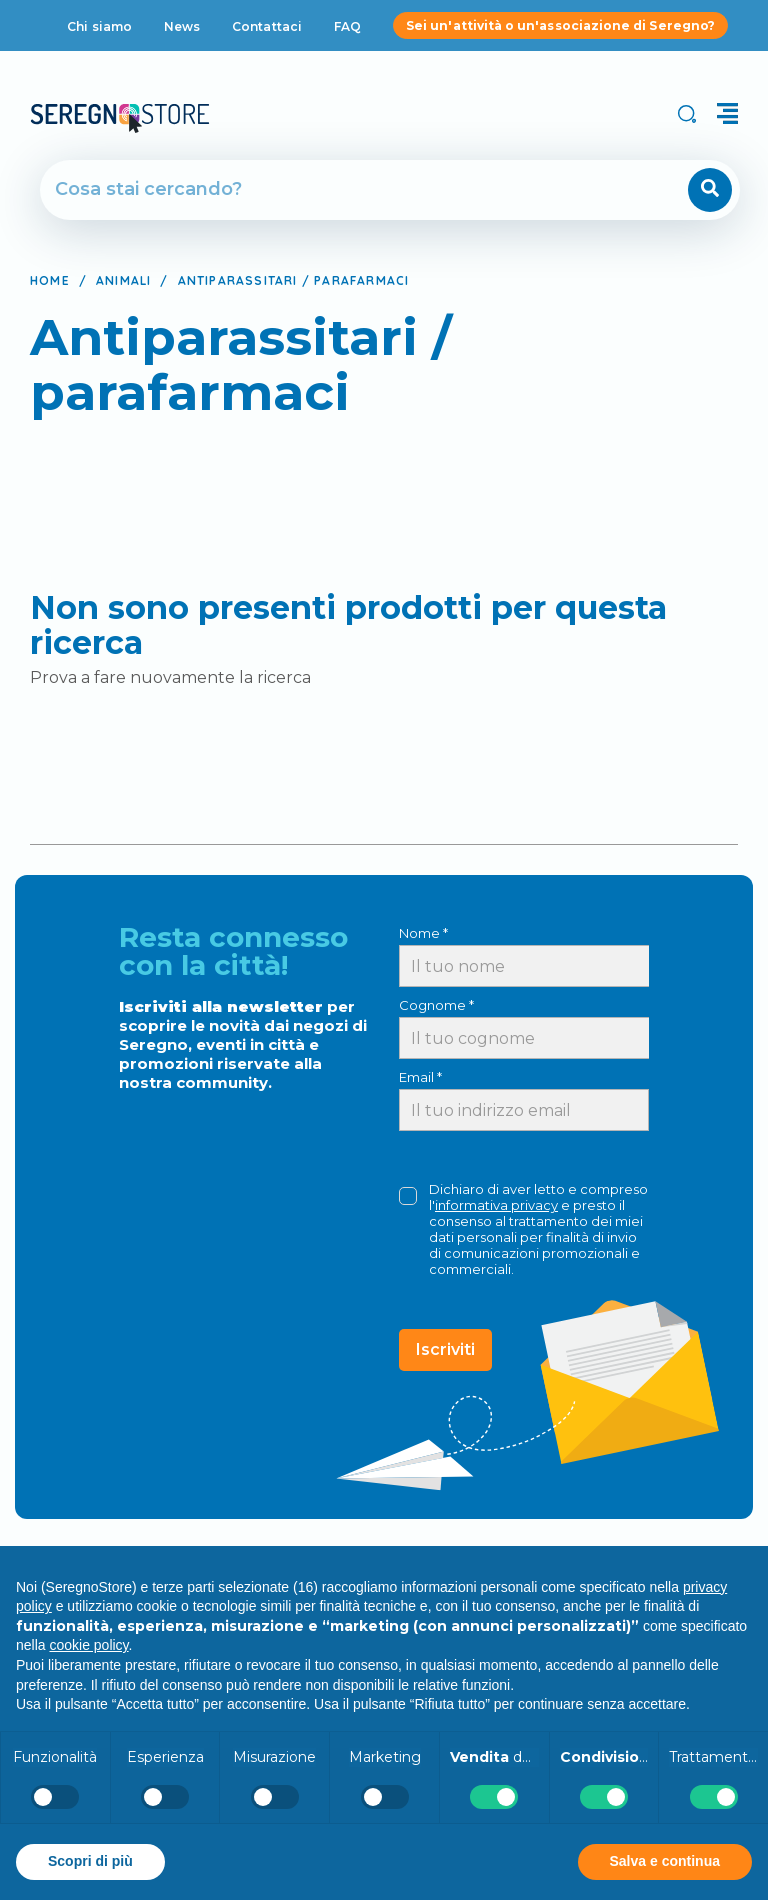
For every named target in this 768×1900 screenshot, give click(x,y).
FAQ (347, 26)
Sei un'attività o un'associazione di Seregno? (560, 25)
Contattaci (267, 26)
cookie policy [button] (88, 1645)
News (182, 26)
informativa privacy (496, 1205)
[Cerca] (333, 190)
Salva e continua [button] (665, 1861)
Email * (420, 1077)
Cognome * (436, 1005)
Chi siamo (99, 26)
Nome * (423, 933)
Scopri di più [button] (90, 1861)
